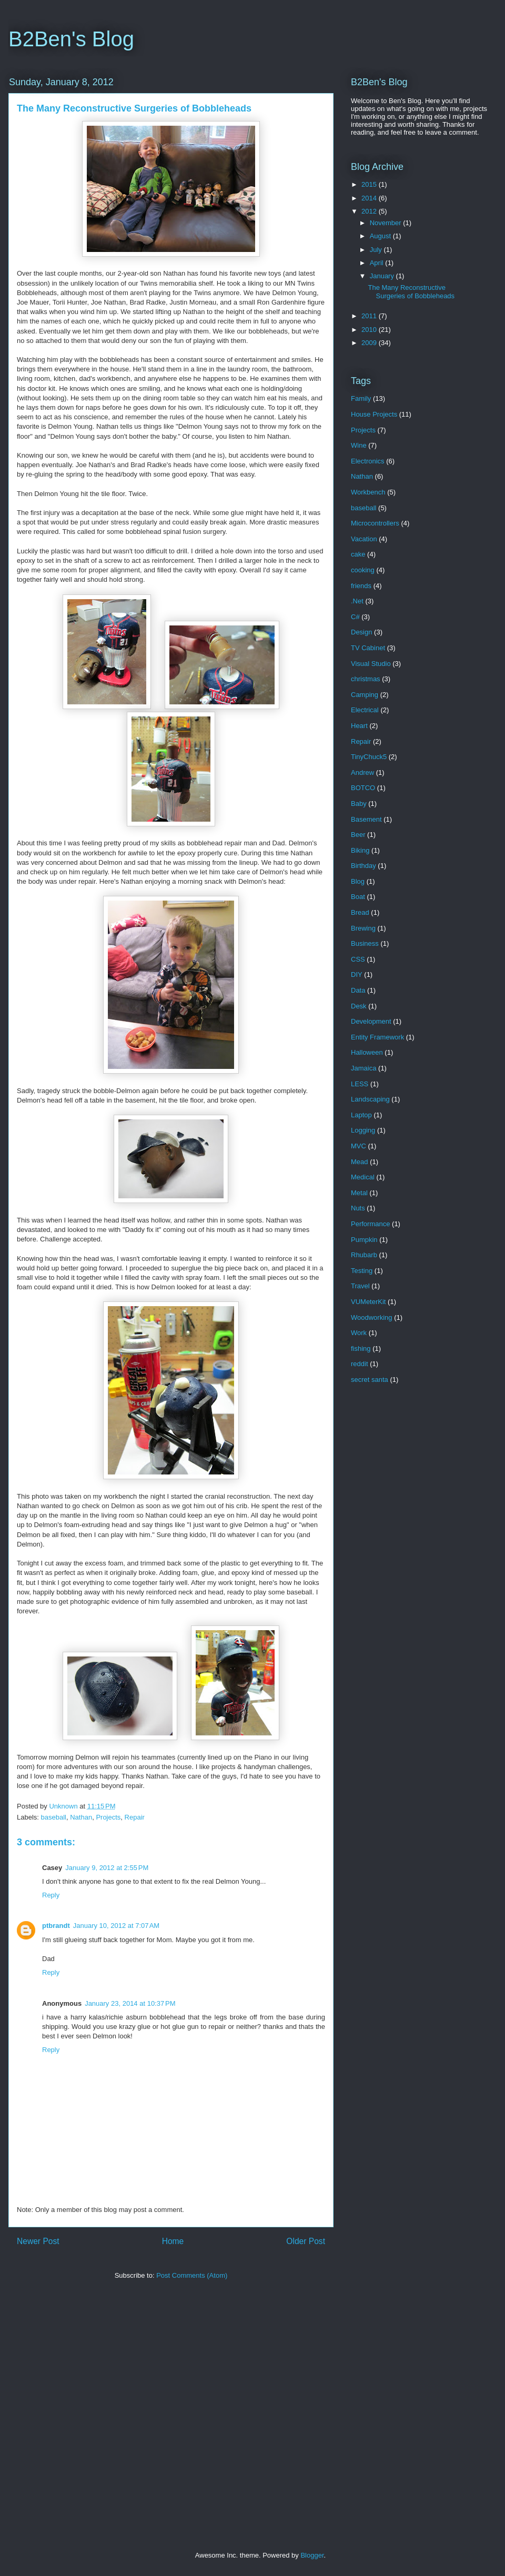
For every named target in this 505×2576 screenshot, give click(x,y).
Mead (359, 1162)
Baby (359, 803)
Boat (358, 897)
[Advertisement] (98, 2418)
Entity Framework (377, 1037)
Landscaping (370, 1099)
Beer (358, 835)
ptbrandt (56, 1926)
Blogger (312, 2555)
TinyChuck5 (369, 757)
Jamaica (363, 1068)
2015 (370, 184)
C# (355, 617)
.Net (357, 601)
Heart (359, 726)
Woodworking (371, 1317)
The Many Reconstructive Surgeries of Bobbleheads (411, 292)
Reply (50, 1895)
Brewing (363, 928)
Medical (363, 1177)
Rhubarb (364, 1255)
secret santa (369, 1379)
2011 (370, 316)
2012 (370, 211)
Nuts (358, 1208)
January (383, 276)
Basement (366, 819)
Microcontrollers (375, 523)
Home (173, 2241)
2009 (370, 343)
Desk (359, 1006)
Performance (370, 1224)
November (386, 223)
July (377, 250)
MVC (358, 1146)
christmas (365, 679)
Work (359, 1333)
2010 (370, 330)
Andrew (362, 772)
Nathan (81, 1817)
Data (358, 990)
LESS (359, 1084)
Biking (360, 850)
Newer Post (38, 2241)
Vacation (364, 539)
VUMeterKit (368, 1302)
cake (358, 554)
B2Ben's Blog (71, 38)
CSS (358, 959)
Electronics (368, 461)
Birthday (363, 866)
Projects (108, 1817)
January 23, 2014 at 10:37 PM (130, 2003)
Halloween (367, 1052)
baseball (53, 1817)
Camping (364, 695)
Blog (358, 881)
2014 (370, 198)
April (378, 263)
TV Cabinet (368, 648)
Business (365, 943)
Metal (359, 1193)
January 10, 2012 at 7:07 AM (116, 1926)
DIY (356, 974)
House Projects (374, 414)
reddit (359, 1364)
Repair (135, 1817)
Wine (359, 445)
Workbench (368, 492)
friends (361, 586)
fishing (361, 1348)
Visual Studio (371, 664)
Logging (363, 1130)
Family (361, 398)
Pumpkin (364, 1240)
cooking (363, 570)
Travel (360, 1286)
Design (361, 632)
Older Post (305, 2241)
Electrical (365, 710)
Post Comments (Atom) (191, 2275)
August (381, 236)
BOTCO (363, 788)
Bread (360, 912)
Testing (361, 1271)
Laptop (361, 1115)
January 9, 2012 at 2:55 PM (106, 1868)
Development (371, 1021)
